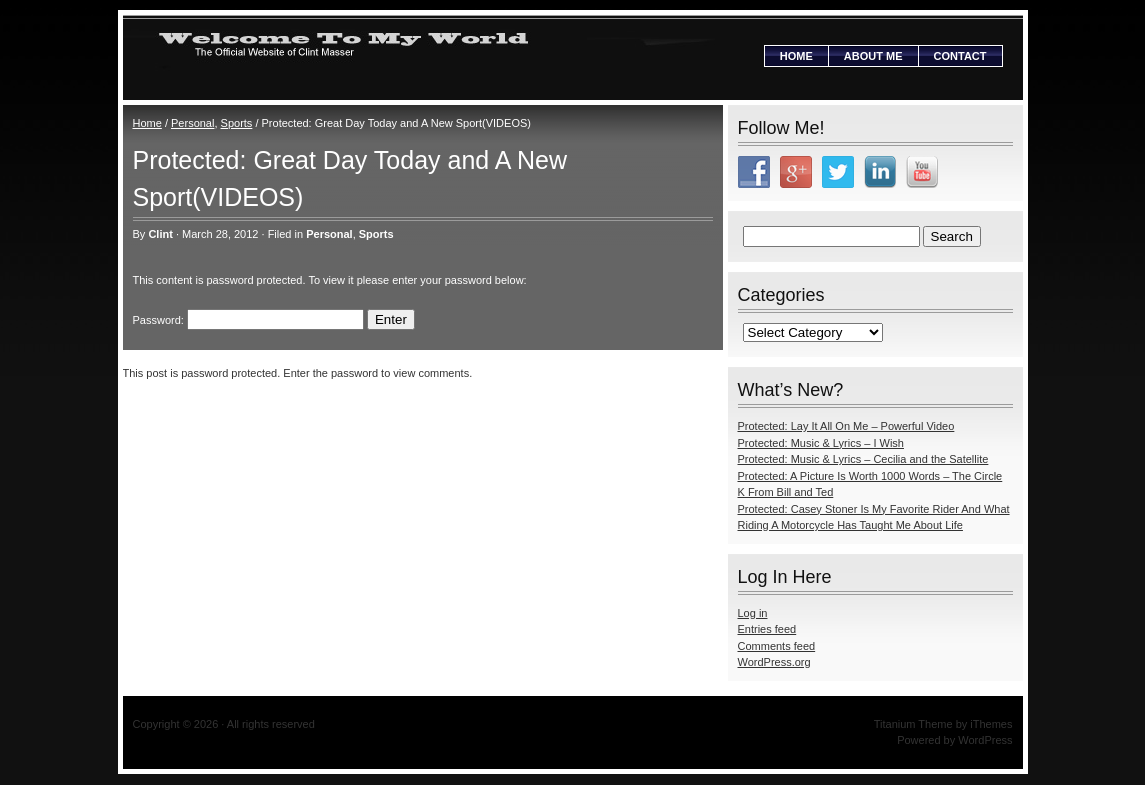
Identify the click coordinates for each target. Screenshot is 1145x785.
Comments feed (777, 646)
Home (796, 56)
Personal (192, 123)
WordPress (985, 740)
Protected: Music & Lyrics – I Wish (821, 443)
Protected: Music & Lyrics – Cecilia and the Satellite (863, 459)
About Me (873, 56)
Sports (237, 123)
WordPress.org (774, 662)
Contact (960, 56)
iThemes (991, 724)
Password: (248, 320)
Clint (160, 234)
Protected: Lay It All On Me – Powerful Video (846, 426)
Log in (753, 613)
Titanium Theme (913, 724)
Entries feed (767, 629)
